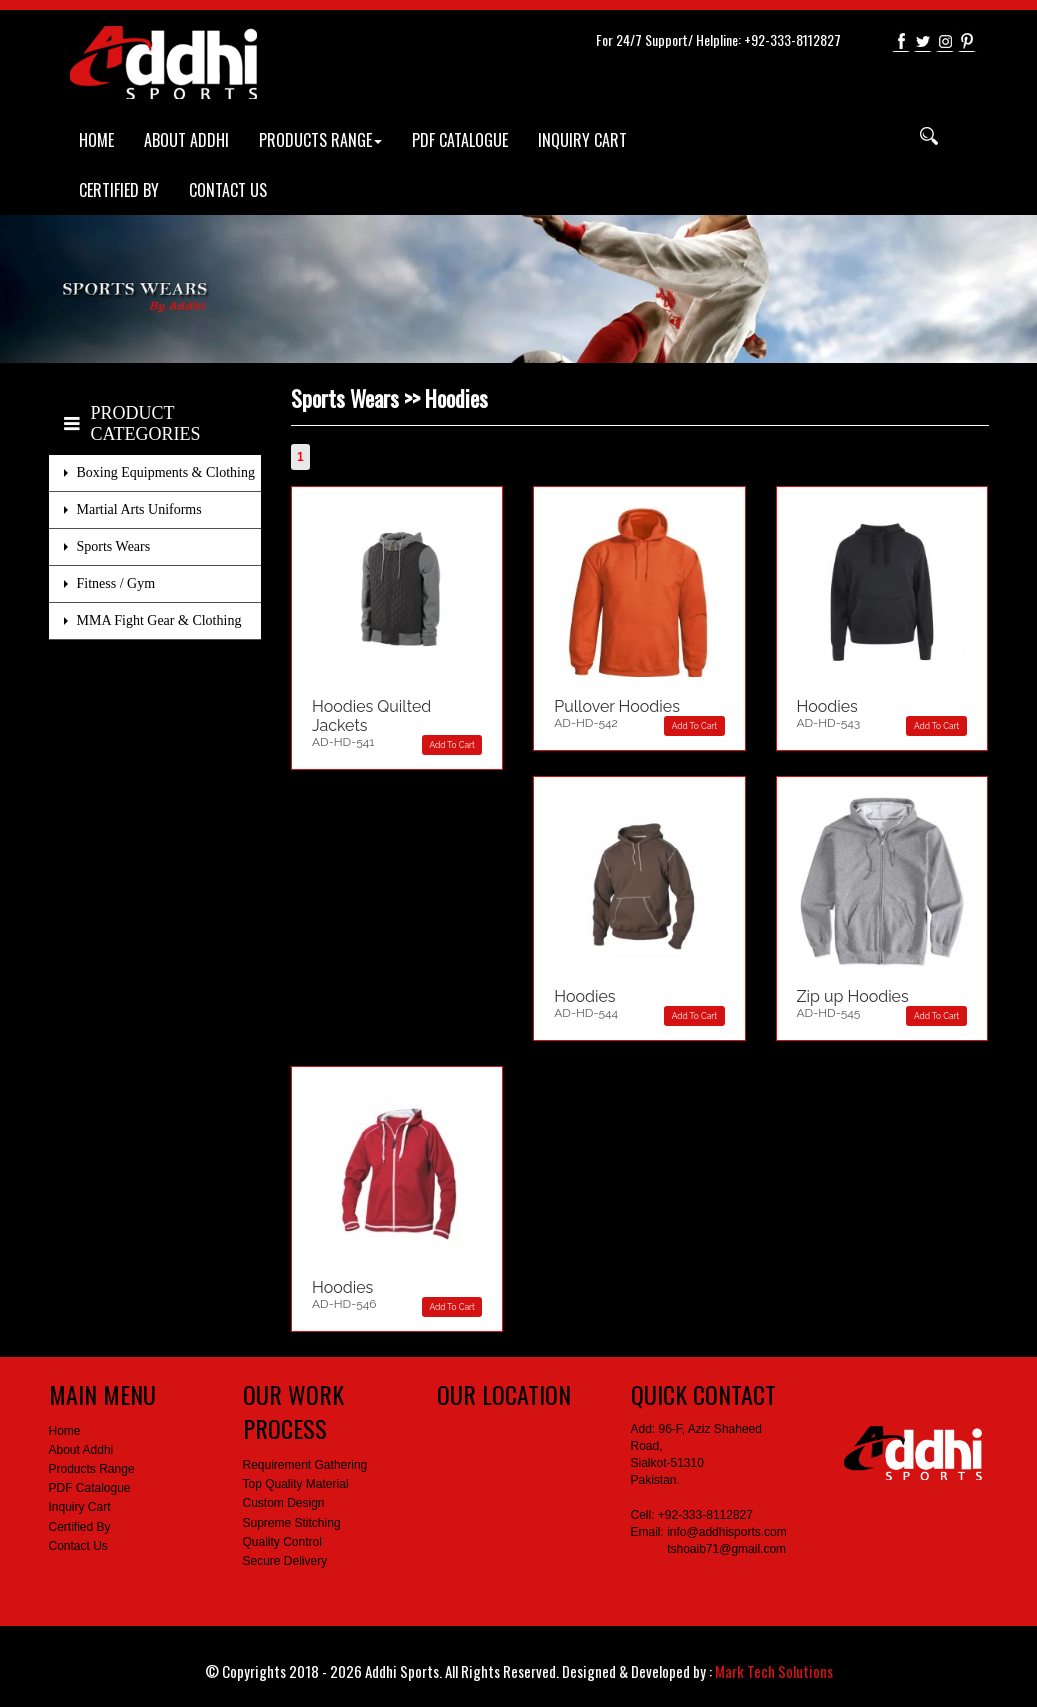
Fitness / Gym (116, 583)
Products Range (92, 1469)
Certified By (80, 1527)
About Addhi (81, 1450)
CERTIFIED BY (119, 190)
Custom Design (284, 1503)
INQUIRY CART (582, 140)
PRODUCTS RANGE (320, 140)
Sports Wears (114, 546)
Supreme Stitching (292, 1523)
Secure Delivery (285, 1561)
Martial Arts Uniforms (139, 509)
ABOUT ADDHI (186, 140)
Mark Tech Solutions (774, 1671)
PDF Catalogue (90, 1488)
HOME (96, 140)
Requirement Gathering (305, 1465)
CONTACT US (228, 190)
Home (65, 1431)
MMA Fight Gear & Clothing (159, 620)
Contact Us (78, 1546)
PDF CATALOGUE (460, 140)
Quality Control (282, 1542)
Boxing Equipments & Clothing (166, 472)
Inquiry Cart (80, 1507)
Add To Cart (452, 745)
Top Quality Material (296, 1484)
